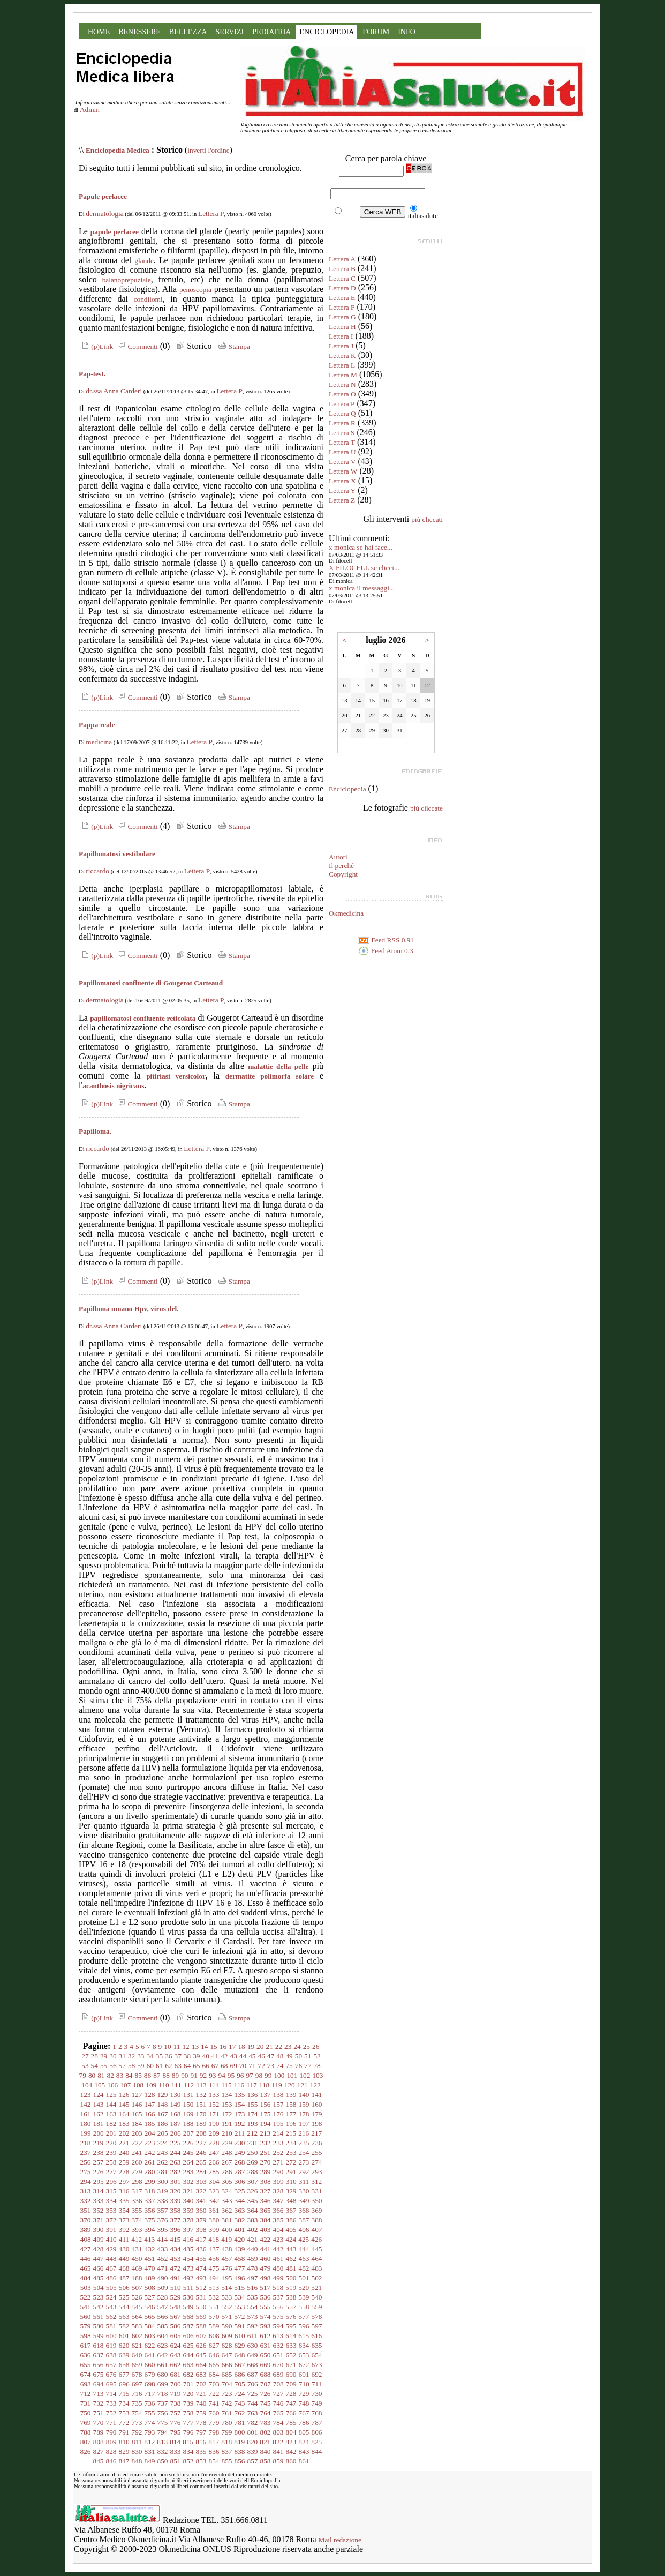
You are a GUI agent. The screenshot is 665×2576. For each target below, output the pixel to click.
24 (296, 2046)
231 (252, 2143)
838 (240, 2451)
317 (137, 2191)
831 (150, 2451)
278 (124, 2172)
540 (317, 2297)
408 (85, 2239)
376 (162, 2220)
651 (278, 2355)
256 (85, 2162)
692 (317, 2374)
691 (304, 2374)
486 (111, 2278)
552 (227, 2307)
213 (265, 2133)
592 (252, 2326)
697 (137, 2384)
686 (240, 2374)
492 (188, 2278)
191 (227, 2124)
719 (175, 2394)
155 (252, 2104)
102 (304, 2075)
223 (150, 2143)
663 (188, 2365)
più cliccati (427, 519)
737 (162, 2403)
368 (304, 2210)
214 (278, 2133)
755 (150, 2413)
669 (265, 2365)
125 (111, 2095)
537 (278, 2297)
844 (317, 2451)
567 (175, 2316)
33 (140, 2056)
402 (252, 2230)
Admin (90, 110)
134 (227, 2095)
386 (291, 2220)
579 (85, 2326)
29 (103, 2056)
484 (85, 2278)
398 (201, 2230)
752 (111, 2413)
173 (240, 2114)
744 (252, 2403)
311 (304, 2181)
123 (85, 2095)
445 (317, 2249)
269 (252, 2162)
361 (214, 2210)
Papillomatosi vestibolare (117, 854)
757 (175, 2413)
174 (252, 2114)
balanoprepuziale (126, 280)
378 (188, 2220)
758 (188, 2413)
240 (124, 2152)
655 (85, 2365)
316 (124, 2191)
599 (98, 2336)
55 (103, 2066)
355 (137, 2210)
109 (151, 2085)
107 (125, 2085)
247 (214, 2152)
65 (196, 2066)
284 (201, 2172)
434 (175, 2249)
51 (307, 2056)
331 (317, 2191)
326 (252, 2191)
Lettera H (342, 327)
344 (240, 2201)
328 (278, 2191)
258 (111, 2162)
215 (290, 2133)
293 (317, 2172)
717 (150, 2394)
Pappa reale (97, 725)
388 (317, 2220)
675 (98, 2374)
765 (278, 2413)
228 (214, 2143)
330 (304, 2191)
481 (291, 2268)
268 (240, 2162)
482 (304, 2268)
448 (111, 2259)
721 (201, 2394)
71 (251, 2066)
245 (188, 2152)
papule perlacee (114, 232)
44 (242, 2056)
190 (214, 2124)
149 (175, 2104)
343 (227, 2201)
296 (111, 2181)
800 (240, 2432)
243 (162, 2152)
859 (278, 2461)
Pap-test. (92, 374)
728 (291, 2394)
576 (291, 2316)
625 (188, 2345)
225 (175, 2143)
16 (223, 2046)
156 (265, 2104)
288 (252, 2172)
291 (291, 2172)
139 (291, 2095)
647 (227, 2355)
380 (214, 2220)
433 (162, 2249)
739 (188, 2403)
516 (252, 2287)
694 (98, 2384)
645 (201, 2355)
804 (291, 2432)
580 (98, 2326)
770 (98, 2422)
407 (317, 2230)
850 (162, 2461)
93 (212, 2075)
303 (201, 2181)
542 (98, 2307)
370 (85, 2220)
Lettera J (341, 346)
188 (188, 2124)
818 (226, 2442)
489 (150, 2278)
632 (278, 2345)
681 (175, 2374)
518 (278, 2287)
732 (98, 2403)
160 (317, 2104)
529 (175, 2297)
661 (162, 2365)
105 (99, 2085)
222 (137, 2143)
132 (201, 2095)
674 (85, 2374)
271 (278, 2162)
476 (227, 2268)
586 (175, 2326)
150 (188, 2104)
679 (150, 2374)
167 (162, 2114)
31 (122, 2056)
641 (150, 2355)
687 (252, 2374)
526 (137, 2297)
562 (111, 2316)
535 (252, 2297)
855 (227, 2461)
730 (317, 2394)
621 (137, 2345)
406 (304, 2230)
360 (201, 2210)
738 (175, 2403)
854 (214, 2461)
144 (111, 2104)
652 (291, 2355)
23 (287, 2046)
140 (304, 2095)
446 (85, 2259)
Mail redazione (340, 2540)
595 (291, 2326)
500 (291, 2278)
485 (98, 2278)
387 (304, 2220)
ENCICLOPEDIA (326, 32)
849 (150, 2461)
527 (150, 2297)
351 (85, 2210)
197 (304, 2124)
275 (85, 2172)
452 (162, 2259)
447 (98, 2259)
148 (162, 2104)
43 (233, 2056)
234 (291, 2143)
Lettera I (341, 336)
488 (137, 2278)
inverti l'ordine (208, 150)
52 (316, 2056)
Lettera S (341, 433)
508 (150, 2287)
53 (84, 2066)
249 (240, 2152)
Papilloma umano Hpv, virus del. (129, 1309)
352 (98, 2210)
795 (175, 2432)
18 (241, 2046)
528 (162, 2297)
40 (205, 2056)
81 (100, 2075)
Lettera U (342, 452)
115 (226, 2085)
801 (252, 2432)
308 (265, 2181)
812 (149, 2442)
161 (85, 2114)
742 (227, 2403)
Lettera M (343, 375)
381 (227, 2220)
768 (317, 2413)
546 (150, 2307)
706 (252, 2384)
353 (111, 2210)
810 (124, 2442)
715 (124, 2394)
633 (291, 2345)
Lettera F (341, 307)
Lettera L (342, 365)
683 (201, 2374)
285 (214, 2172)
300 (162, 2181)
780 (227, 2422)
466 (98, 2268)
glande (144, 261)
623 (162, 2345)
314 (98, 2191)
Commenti (136, 346)
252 (278, 2152)
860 (291, 2461)
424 (290, 2239)
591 (240, 2326)
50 (298, 2056)
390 (98, 2230)
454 (188, 2259)
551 (214, 2307)
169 (188, 2114)
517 (265, 2287)
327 (265, 2191)
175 (265, 2114)
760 (214, 2413)
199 (85, 2133)
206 (175, 2133)
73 (270, 2066)
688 (265, 2374)
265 (201, 2162)
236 (317, 2143)
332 (85, 2201)
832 (162, 2451)
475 (214, 2268)
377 (175, 2220)
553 (240, 2307)
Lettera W (343, 471)
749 (317, 2403)
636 (85, 2355)
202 (124, 2133)
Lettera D (342, 288)
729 (304, 2394)
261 (150, 2162)
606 (188, 2336)
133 (214, 2095)
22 (278, 2046)
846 (111, 2461)
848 (137, 2461)
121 (302, 2085)
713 (98, 2394)
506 (124, 2287)
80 (91, 2075)
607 (201, 2336)
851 (175, 2461)
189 (201, 2124)
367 (291, 2210)
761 (227, 2413)
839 (252, 2451)
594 (278, 2326)
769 (85, 2422)
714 (111, 2394)
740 (201, 2403)
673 (317, 2365)
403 (265, 2230)
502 (317, 2278)
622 (150, 2345)
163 (111, 2114)
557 (291, 2307)
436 (201, 2249)
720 (188, 2394)
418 (213, 2239)
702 (201, 2384)
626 (201, 2345)
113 (201, 2085)
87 (156, 2075)
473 (188, 2268)
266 (214, 2162)
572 (240, 2316)
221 (124, 2143)
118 (264, 2085)
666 (227, 2365)
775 (162, 2422)
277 (111, 2172)
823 (290, 2442)
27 (84, 2056)
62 (168, 2066)
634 (304, 2345)
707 (265, 2384)
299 (150, 2181)
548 (175, 2307)
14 (204, 2046)
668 (252, 2365)
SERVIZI (230, 32)
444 (304, 2249)
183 (124, 2124)
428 (98, 2249)
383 (252, 2220)
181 (98, 2124)
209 (214, 2133)
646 (214, 2355)
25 (306, 2046)
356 (150, 2210)
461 (278, 2259)
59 (140, 2066)
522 (85, 2297)
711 (317, 2384)
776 (175, 2422)
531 (201, 2297)
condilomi (148, 299)
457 (227, 2259)
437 (214, 2249)
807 (85, 2442)
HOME (99, 32)
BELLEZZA (188, 32)
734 (124, 2403)
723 (227, 2394)
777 (188, 2422)
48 (279, 2056)
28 (94, 2056)
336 (137, 2201)
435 (188, 2249)
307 (252, 2181)
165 (137, 2114)
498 (265, 2278)
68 (224, 2066)
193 (252, 2124)
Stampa (233, 346)
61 (159, 2066)
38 (187, 2056)
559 (317, 2307)
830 (137, 2451)
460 (265, 2259)
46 (261, 2056)
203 (137, 2133)
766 (291, 2413)
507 (137, 2287)
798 (214, 2432)
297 (124, 2181)
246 (201, 2152)
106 (112, 2085)
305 (227, 2181)
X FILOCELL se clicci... (364, 568)
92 (203, 2075)
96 (240, 2075)
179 (317, 2114)
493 (201, 2278)
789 (98, 2432)
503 (85, 2287)
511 (188, 2287)
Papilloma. (95, 1131)
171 (214, 2114)
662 (175, 2365)
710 (304, 2384)
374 (137, 2220)
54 (94, 2066)
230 (240, 2143)
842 (291, 2451)
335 (124, 2201)
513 (213, 2287)
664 (201, 2365)
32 (131, 2056)
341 (201, 2201)
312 (316, 2181)
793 (150, 2432)
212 (252, 2133)
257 (98, 2162)
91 (193, 2075)
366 (278, 2210)
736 (150, 2403)
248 (227, 2152)
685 (227, 2374)
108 (138, 2085)
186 (162, 2124)
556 (278, 2307)
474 (201, 2268)
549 (188, 2307)
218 (85, 2143)
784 (278, 2422)
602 (137, 2336)
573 (252, 2316)
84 (128, 2075)
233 (278, 2143)
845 (98, 2461)
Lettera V (342, 462)
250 (252, 2152)
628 (227, 2345)
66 (205, 2066)
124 (98, 2095)
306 (240, 2181)
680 (162, 2374)
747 (291, 2403)
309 (278, 2181)
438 (227, 2249)
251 (265, 2152)
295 (98, 2181)
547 (162, 2307)
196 (291, 2124)
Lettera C (342, 278)
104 (86, 2085)
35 (159, 2056)
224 (162, 2143)
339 (175, 2201)
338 (162, 2201)
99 (268, 2075)
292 (304, 2172)
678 (137, 2374)
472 (175, 2268)
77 (307, 2066)
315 (111, 2191)
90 (184, 2075)
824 (303, 2442)
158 (291, 2104)
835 (201, 2451)
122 (315, 2085)
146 (137, 2104)
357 (162, 2210)
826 (85, 2451)
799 (227, 2432)
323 (214, 2191)
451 (150, 2259)
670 (278, 2365)
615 (303, 2336)
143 (98, 2104)
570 (214, 2316)
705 (240, 2384)
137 (265, 2095)
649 (252, 2355)
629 (240, 2345)
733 (111, 2403)
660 (150, 2365)
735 (137, 2403)
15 (213, 2046)
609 (227, 2336)
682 (188, 2374)
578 (317, 2316)
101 (291, 2075)
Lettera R (342, 423)
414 (162, 2239)
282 (175, 2172)
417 (200, 2239)
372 (111, 2220)
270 (265, 2162)
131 (188, 2095)
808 (98, 2442)
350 (317, 2201)
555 (265, 2307)
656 (98, 2365)
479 (265, 2268)
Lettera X (342, 481)
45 (251, 2056)
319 (162, 2191)
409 (98, 2239)
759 (201, 2413)
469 (137, 2268)
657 (111, 2365)
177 (291, 2114)
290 (278, 2172)
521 (316, 2287)
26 (315, 2046)
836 (214, 2451)
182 (111, 2124)
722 (214, 2394)
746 (278, 2403)
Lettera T (342, 442)
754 (137, 2413)
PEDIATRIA (271, 32)
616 (316, 2336)
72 (261, 2066)
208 (201, 2133)
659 (137, 2365)
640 (137, 2355)
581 (111, 2326)
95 (231, 2075)
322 (201, 2191)
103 (317, 2075)
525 (124, 2297)
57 (122, 2066)
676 (111, 2374)
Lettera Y (342, 490)
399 (214, 2230)
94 (221, 2075)
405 (291, 2230)
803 (278, 2432)
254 (304, 2152)
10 (167, 2046)
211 (240, 2133)
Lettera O (342, 394)
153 (227, 2104)
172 (227, 2114)
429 (111, 2249)
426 (316, 2239)
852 (188, 2461)
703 (214, 2384)
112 (189, 2085)
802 (265, 2432)
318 (150, 2191)
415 (175, 2239)
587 (188, 2326)
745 (265, 2403)
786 (304, 2422)
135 (240, 2095)
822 (278, 2442)
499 (278, 2278)
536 (265, 2297)
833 (175, 2451)
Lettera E (342, 298)
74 (279, 2066)
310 (291, 2181)
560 (85, 2316)
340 (188, 2201)
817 (213, 2442)
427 (85, 2249)
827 (98, 2451)
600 (111, 2336)
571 (227, 2316)
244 (175, 2152)
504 (98, 2287)
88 (166, 2075)
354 (124, 2210)
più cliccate (426, 808)
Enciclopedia (347, 789)
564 (137, 2316)
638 (111, 2355)
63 (178, 2066)
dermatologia (104, 213)
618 (98, 2345)
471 (162, 2268)
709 (291, 2384)
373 (124, 2220)
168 (175, 2114)
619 (111, 2345)
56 (112, 2066)
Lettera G (342, 317)
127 (137, 2095)
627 (214, 2345)
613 (278, 2336)
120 (289, 2085)
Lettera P (211, 213)
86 (147, 2075)
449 (124, 2259)
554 (252, 2307)
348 (291, 2201)
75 (288, 2066)
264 (188, 2162)
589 (214, 2326)
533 (227, 2297)
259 (124, 2162)
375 (150, 2220)
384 (265, 2220)
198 (317, 2124)
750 (85, 2413)
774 (150, 2422)
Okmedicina (346, 913)
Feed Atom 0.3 (385, 951)
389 (85, 2230)
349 (304, 2201)
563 (124, 2316)
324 (227, 2191)
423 (278, 2239)
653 (304, 2355)
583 (137, 2326)
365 (265, 2210)
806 (317, 2432)
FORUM (375, 32)
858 (265, 2461)
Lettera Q (342, 413)
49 (288, 2056)
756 (162, 2413)
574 (265, 2316)
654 (317, 2355)
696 (124, 2384)
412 (136, 2239)
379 (201, 2220)
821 (265, 2442)
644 (188, 2355)
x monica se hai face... (360, 547)
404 (278, 2230)
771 (111, 2422)
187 (175, 2124)
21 (269, 2046)
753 (124, 2413)
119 (276, 2085)
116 (239, 2085)
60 (150, 2066)
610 (240, 2336)
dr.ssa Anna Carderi (114, 391)
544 (124, 2307)
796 (188, 2432)
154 (240, 2104)
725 (252, 2394)
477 (240, 2268)
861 (304, 2461)
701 (188, 2384)
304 (214, 2181)
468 (124, 2268)
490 (162, 2278)
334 (111, 2201)
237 (85, 2152)
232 (265, 2143)
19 (250, 2046)
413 (149, 2239)
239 (111, 2152)
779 (214, 2422)
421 (252, 2239)
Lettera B (342, 269)
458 (240, 2259)
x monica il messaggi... (362, 588)
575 (278, 2316)
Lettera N (342, 384)
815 (188, 2442)
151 (201, 2104)
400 (227, 2230)
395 (162, 2230)
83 (119, 2075)
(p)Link (96, 346)
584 (150, 2326)
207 (188, 2133)
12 (185, 2046)
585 (162, 2326)
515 (239, 2287)
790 (111, 2432)
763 (252, 2413)
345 (252, 2201)
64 (187, 2066)
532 (214, 2297)
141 (317, 2095)
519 (290, 2287)
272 (291, 2162)
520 (303, 2287)
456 (214, 2259)
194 (265, 2124)
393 (137, 2230)
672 (304, 2365)
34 (150, 2056)
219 (98, 2143)
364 (252, 2210)
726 (265, 2394)
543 (111, 2307)
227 (201, 2143)
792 (137, 2432)
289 (265, 2172)
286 (227, 2172)
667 (240, 2365)
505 (111, 2287)
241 (137, 2152)
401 (240, 2230)
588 (201, 2326)
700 (175, 2384)
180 (85, 2124)
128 (150, 2095)
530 (188, 2297)
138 (278, 2095)
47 (270, 2056)
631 (265, 2345)
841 (278, 2451)
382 (240, 2220)
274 (317, 2162)
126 (124, 2095)
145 (124, 2104)
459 (252, 2259)
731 (85, 2403)
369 (317, 2210)
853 (201, 2461)
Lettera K (342, 355)
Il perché (341, 866)
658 (124, 2365)
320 (175, 2191)
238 (98, 2152)
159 (304, 2104)
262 (162, 2162)
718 (162, 2394)
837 (227, 2451)
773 (137, 2422)
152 (214, 2104)
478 (252, 2268)
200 (98, 2133)
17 (232, 2046)
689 (278, 2374)
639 (124, 2355)
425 (303, 2239)
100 (279, 2075)
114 (214, 2085)
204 (150, 2133)
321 (188, 2191)
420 (239, 2239)
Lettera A (342, 259)
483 (317, 2268)
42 (224, 2056)
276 (98, 2172)
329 (291, 2191)
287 (240, 2172)
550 (201, 2307)
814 (175, 2442)
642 (162, 2355)
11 (176, 2046)
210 (227, 2133)
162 (98, 2114)
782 (252, 2422)
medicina (99, 742)
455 (201, 2259)
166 (150, 2114)
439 (240, 2249)
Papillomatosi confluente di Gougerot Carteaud (151, 983)
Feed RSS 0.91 (386, 940)
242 (150, 2152)
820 (252, 2442)
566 (162, 2316)
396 (175, 2230)
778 (201, 2422)
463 (304, 2259)
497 (252, 2278)
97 (249, 2075)
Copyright (343, 874)
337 (150, 2201)
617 (85, 2345)
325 (240, 2191)
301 (175, 2181)
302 (188, 2181)
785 (291, 2422)
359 (188, 2210)
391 (111, 2230)
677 (124, 2374)
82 (110, 2075)
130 (175, 2095)
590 (227, 2326)
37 (178, 2056)
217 (316, 2133)
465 (85, 2268)
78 (316, 2066)
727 (278, 2394)
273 (304, 2162)
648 (240, 2355)
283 (188, 2172)
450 (137, 2259)
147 (150, 2104)
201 (111, 2133)
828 (111, 2451)
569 (201, 2316)
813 (162, 2442)
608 (214, 2336)
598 (85, 2336)
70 (242, 2066)
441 (265, 2249)
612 (265, 2336)
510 (175, 2287)
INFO (406, 32)
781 (240, 2422)
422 (265, 2239)
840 (265, 2451)
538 (291, 2297)
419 (226, 2239)
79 (82, 2075)
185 (150, 2124)
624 (175, 2345)
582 (124, 2326)
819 (239, 2442)
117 (251, 2085)
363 (240, 2210)
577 (304, 2316)
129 (162, 2095)
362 (227, 2210)
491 (175, 2278)
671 (291, 2365)
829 (124, 2451)
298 (137, 2181)
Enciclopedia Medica (117, 150)
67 (214, 2066)
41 (214, 2056)
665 (214, 2365)
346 (265, 2201)
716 (137, 2394)
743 (240, 2403)
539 (304, 2297)
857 (252, 2461)
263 (175, 2162)
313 (85, 2191)
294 (85, 2181)
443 (291, 2249)
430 (124, 2249)
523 (98, 2297)
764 (265, 2413)
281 (162, 2172)
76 (298, 2066)
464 (317, 2259)
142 (85, 2104)
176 (278, 2114)
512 (200, 2287)
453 (175, 2259)
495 (227, 2278)
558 (304, 2307)
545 (137, 2307)
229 (227, 2143)
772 (124, 2422)
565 (150, 2316)
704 (227, 2384)
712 (85, 2394)
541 (85, 2307)
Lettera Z (342, 500)
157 (278, 2104)
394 (150, 2230)
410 (111, 2239)
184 (137, 2124)
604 (162, 2336)
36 (168, 2056)
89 (175, 2075)
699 (162, 2384)
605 (175, 2336)
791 (124, 2432)
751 (98, 2413)
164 (124, 2114)
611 (252, 2336)
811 (137, 2442)
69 (233, 2066)
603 (150, 2336)
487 (124, 2278)
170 (201, 2114)
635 (317, 2345)
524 (111, 2297)
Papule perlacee (103, 196)
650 (265, 2355)
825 (316, 2442)
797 (201, 2432)
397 (188, 2230)
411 (124, 2239)
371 (98, 2220)
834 (188, 2451)
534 (240, 2297)
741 (214, 2403)
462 (291, 2259)
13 (195, 2046)
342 (214, 2201)
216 (303, 2133)
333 (98, 2201)
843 (304, 2451)
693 (85, 2384)
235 (304, 2143)
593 (265, 2326)
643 (175, 2355)
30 (112, 2056)
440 (252, 2249)
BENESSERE (139, 32)
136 (252, 2095)
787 (317, 2422)
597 (317, 2326)
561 (98, 2316)
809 (111, 2442)
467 (111, 2268)
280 (150, 2172)
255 (317, 2152)
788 (85, 2432)
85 (138, 2075)
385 (278, 2220)
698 (150, 2384)
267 (227, 2162)
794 (162, 2432)
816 (200, 2442)
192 (240, 2124)
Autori (338, 857)
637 (98, 2355)
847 (124, 2461)
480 (278, 2268)
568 (188, 2316)
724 (240, 2394)
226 (188, 2143)
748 (304, 2403)
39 (196, 2056)
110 (163, 2085)
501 (304, 2278)
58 (131, 2066)
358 (175, 2210)
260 (137, 2162)
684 (214, 2374)
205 (162, 2133)
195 (278, 2124)
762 (240, 2413)
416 (188, 2239)
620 (124, 2345)
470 (150, 2268)
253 (291, 2152)
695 (111, 2384)
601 (124, 2336)
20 (259, 2046)
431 (137, 2249)
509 (162, 2287)
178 (304, 2114)
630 (252, 2345)
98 (258, 2075)
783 (265, 2422)
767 (304, 2413)
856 (240, 2461)
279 (137, 2172)
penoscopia (195, 290)
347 (278, 2201)
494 (214, 2278)
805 (304, 2432)
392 (124, 2230)
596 (304, 2326)
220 (111, 2143)
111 (176, 2085)
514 (226, 2287)
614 (290, 2336)
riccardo (97, 871)
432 (150, 2249)
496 (240, 2278)
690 (291, 2374)
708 (278, 2384)
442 (278, 2249)
